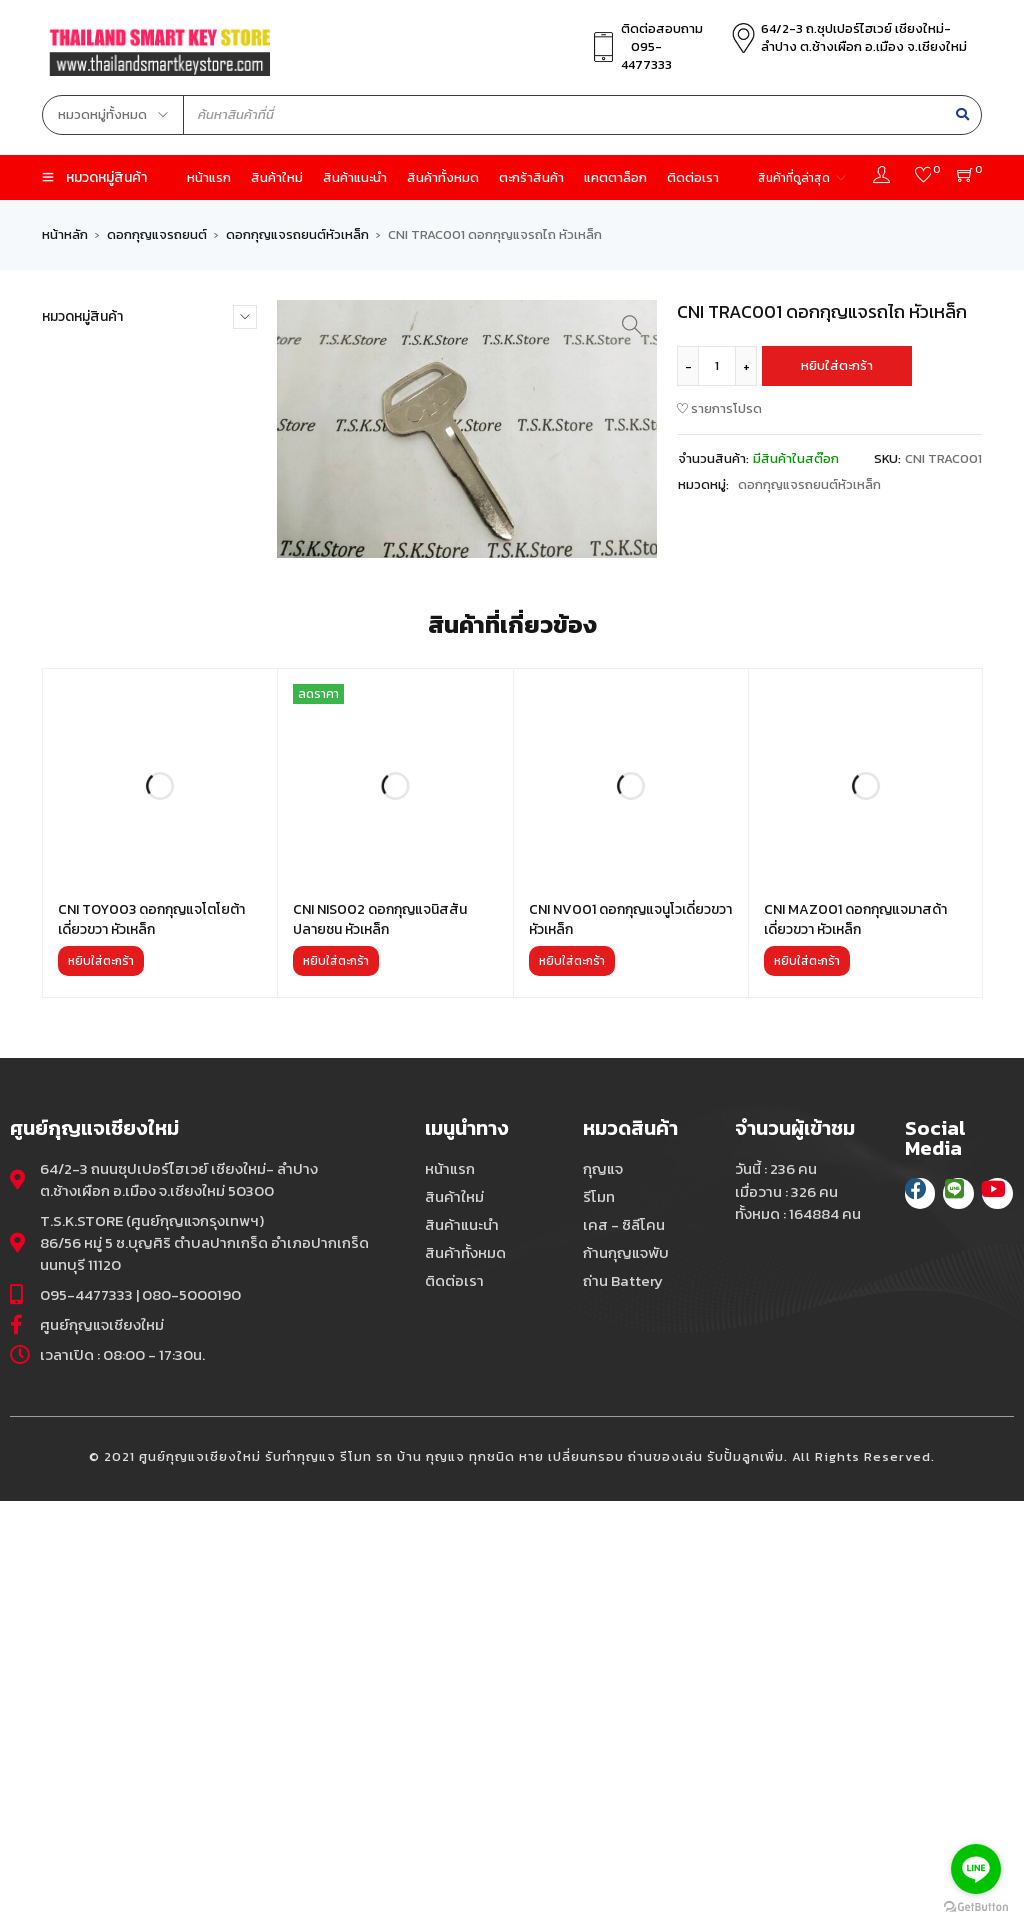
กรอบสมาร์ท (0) (87, 385)
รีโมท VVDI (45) (85, 777)
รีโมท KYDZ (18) (86, 749)
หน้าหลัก (65, 234)
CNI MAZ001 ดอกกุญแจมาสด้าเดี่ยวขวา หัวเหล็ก (855, 1346)
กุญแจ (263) (76, 441)
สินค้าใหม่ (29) (81, 889)
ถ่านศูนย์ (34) (78, 609)
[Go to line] (976, 1869)
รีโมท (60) (70, 665)
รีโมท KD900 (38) (92, 721)
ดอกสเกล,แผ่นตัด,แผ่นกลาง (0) (129, 553)
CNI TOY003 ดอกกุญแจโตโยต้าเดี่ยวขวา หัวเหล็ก (151, 1346)
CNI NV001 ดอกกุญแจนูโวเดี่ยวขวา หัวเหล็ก (630, 1346)
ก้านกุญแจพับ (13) (90, 413)
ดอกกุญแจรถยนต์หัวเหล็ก (297, 234)
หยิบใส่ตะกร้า (837, 365)
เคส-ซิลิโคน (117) (88, 945)
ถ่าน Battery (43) (90, 581)
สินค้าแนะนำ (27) (87, 861)
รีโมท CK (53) (78, 693)
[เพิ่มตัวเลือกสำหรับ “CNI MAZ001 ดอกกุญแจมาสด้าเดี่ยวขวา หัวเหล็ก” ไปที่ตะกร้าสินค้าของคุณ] (807, 1388)
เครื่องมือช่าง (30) (92, 917)
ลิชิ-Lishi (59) (82, 805)
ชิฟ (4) (60, 497)
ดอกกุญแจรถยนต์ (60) (106, 525)
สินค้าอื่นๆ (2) (79, 833)
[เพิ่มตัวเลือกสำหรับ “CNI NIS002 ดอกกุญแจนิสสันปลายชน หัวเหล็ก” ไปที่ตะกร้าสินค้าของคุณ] (336, 1388)
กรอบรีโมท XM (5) (92, 357)
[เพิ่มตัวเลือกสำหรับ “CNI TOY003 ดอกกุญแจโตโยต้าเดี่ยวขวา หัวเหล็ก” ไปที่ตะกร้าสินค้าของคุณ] (101, 1388)
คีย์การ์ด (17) (77, 469)
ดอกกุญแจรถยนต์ (157, 234)
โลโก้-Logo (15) (85, 973)
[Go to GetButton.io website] (976, 1907)
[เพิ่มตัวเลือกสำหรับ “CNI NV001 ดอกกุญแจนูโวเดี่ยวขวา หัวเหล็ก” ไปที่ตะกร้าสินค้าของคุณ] (572, 1388)
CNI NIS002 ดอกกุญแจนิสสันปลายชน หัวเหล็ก (380, 1346)
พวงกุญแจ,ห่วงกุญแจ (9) (112, 637)
